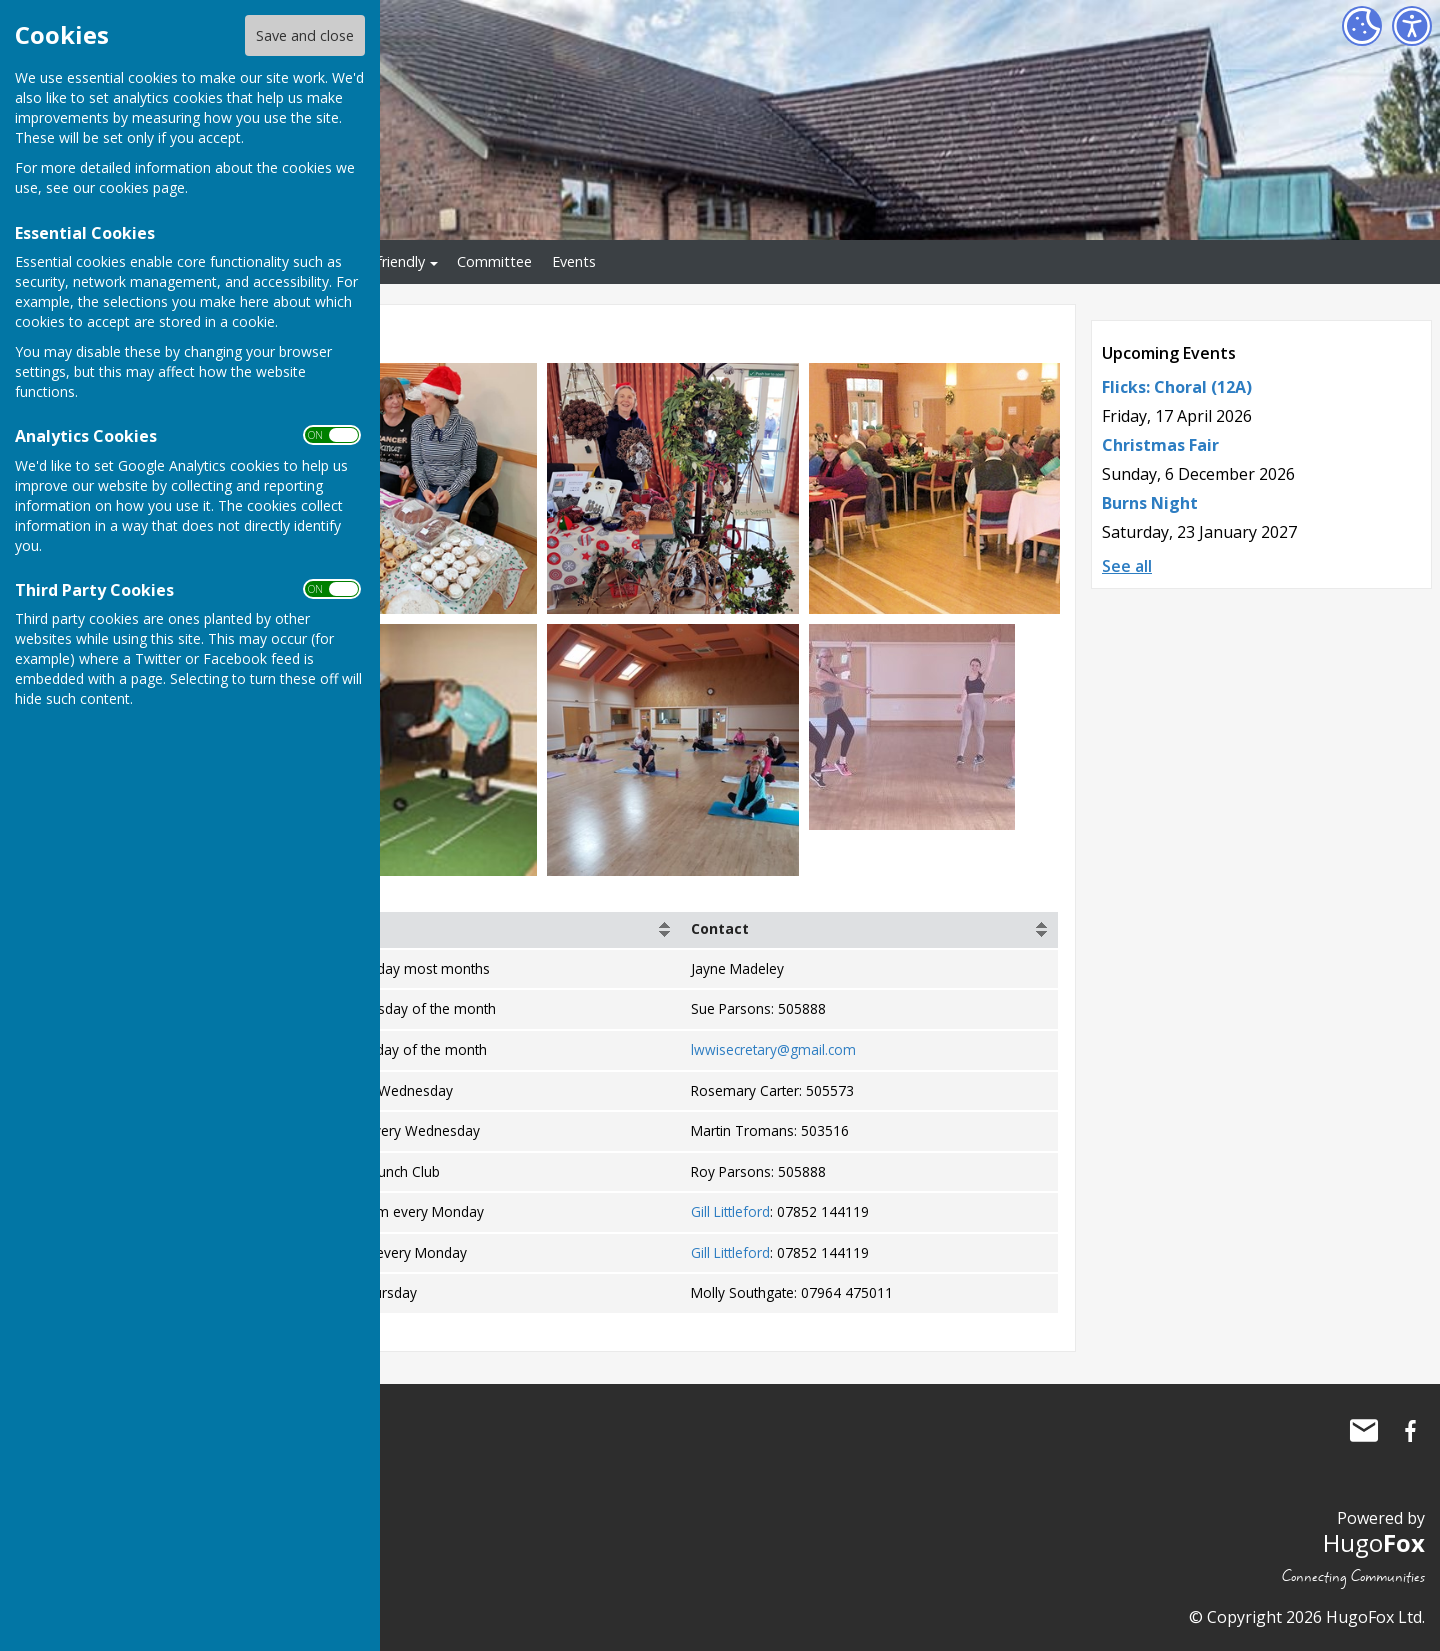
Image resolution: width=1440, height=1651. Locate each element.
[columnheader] (467, 930)
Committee (494, 261)
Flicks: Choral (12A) (1177, 387)
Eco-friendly (386, 261)
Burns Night (1150, 503)
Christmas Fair (1160, 445)
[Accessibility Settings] (1412, 26)
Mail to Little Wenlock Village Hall (1364, 1431)
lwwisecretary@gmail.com (773, 1049)
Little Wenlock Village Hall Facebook (1410, 1431)
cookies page (142, 187)
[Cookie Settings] (1362, 26)
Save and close (305, 35)
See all (1127, 566)
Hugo (1374, 1542)
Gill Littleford (730, 1211)
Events (574, 261)
